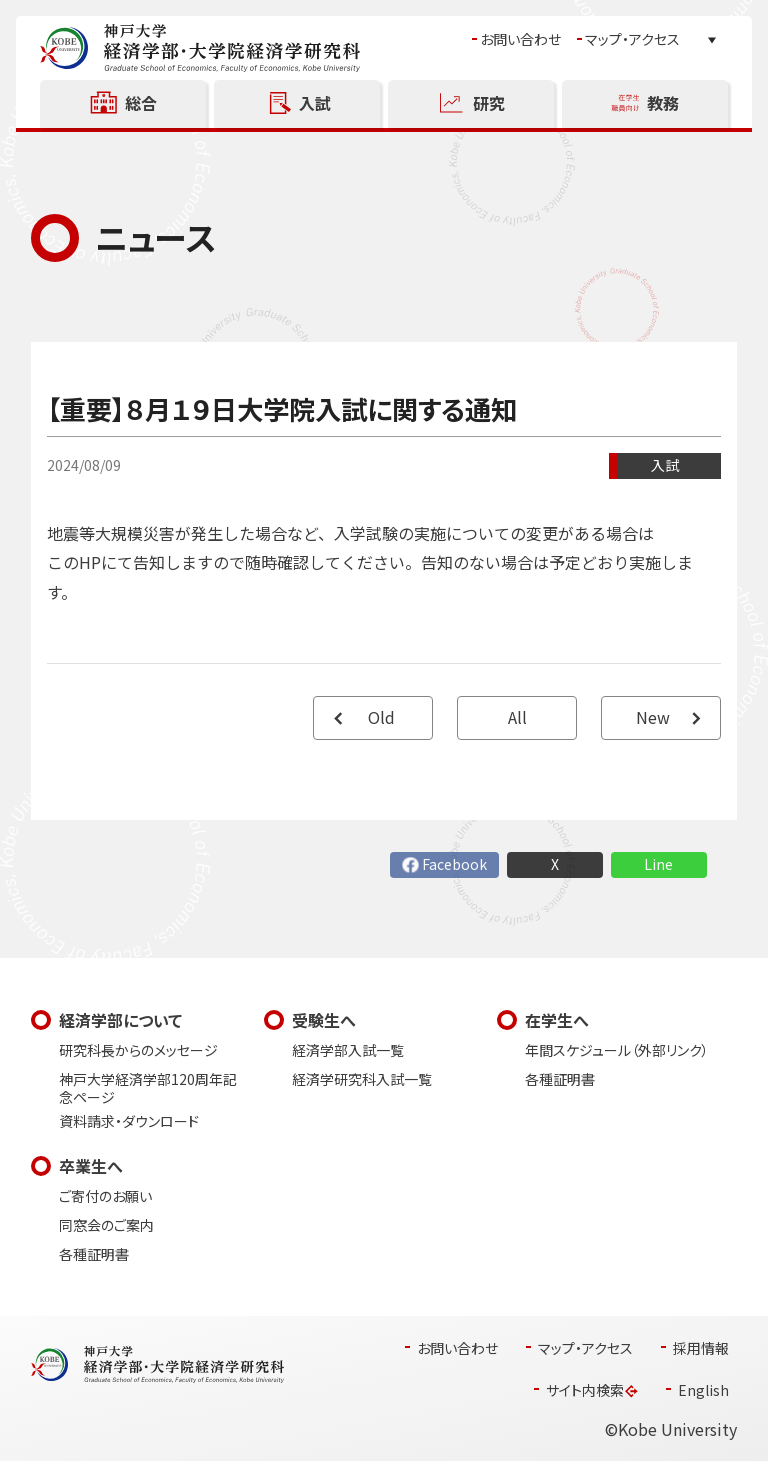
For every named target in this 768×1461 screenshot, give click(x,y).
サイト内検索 (585, 1390)
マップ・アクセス (632, 39)
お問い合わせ (520, 39)
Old (381, 717)
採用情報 (701, 1348)
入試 (665, 465)
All (517, 717)
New (653, 717)
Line (658, 864)
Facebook (454, 864)
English (703, 1390)
